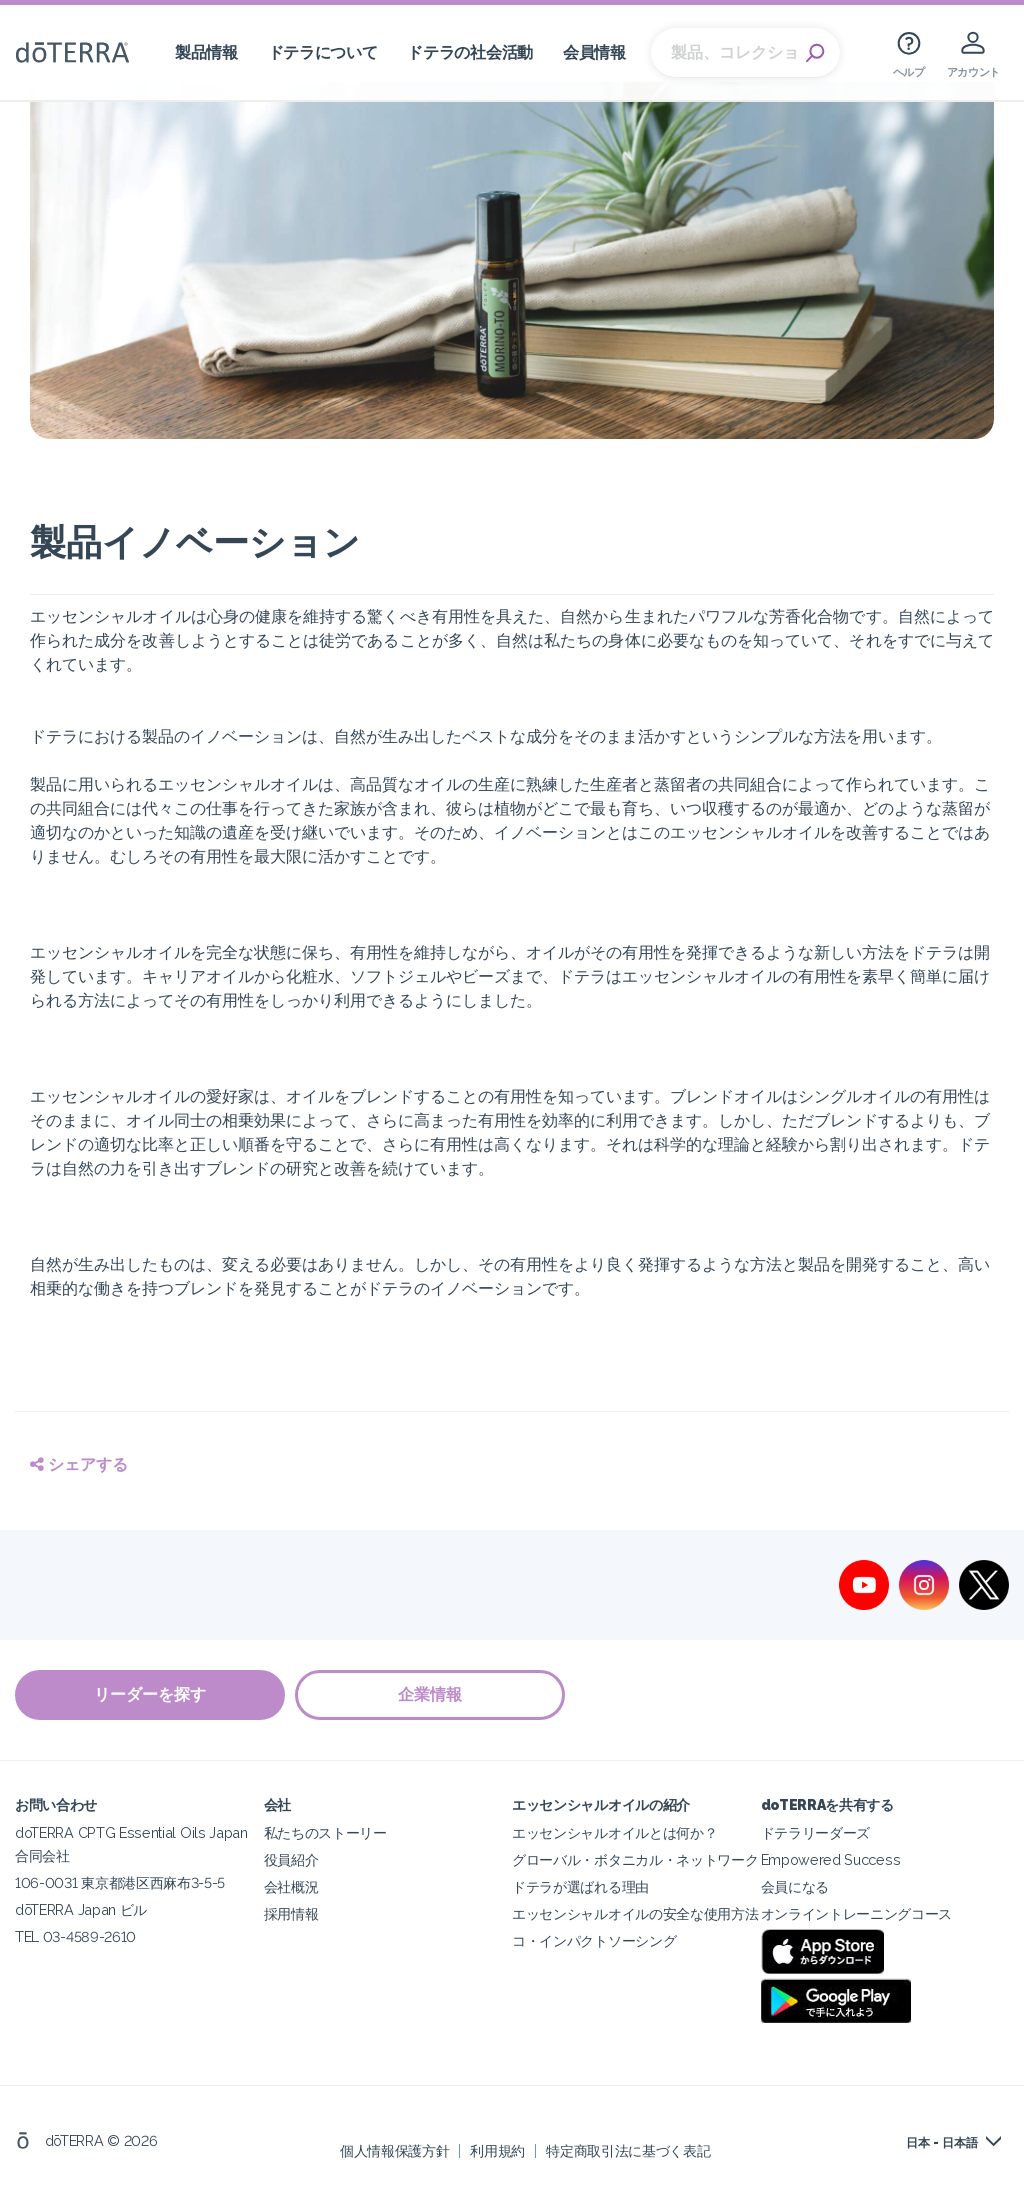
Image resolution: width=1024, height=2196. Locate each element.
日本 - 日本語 (942, 2143)
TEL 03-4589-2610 (75, 1936)
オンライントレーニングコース (857, 1913)
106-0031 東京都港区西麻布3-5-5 (120, 1882)
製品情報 (206, 52)
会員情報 (594, 52)
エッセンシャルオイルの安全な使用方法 (635, 1913)
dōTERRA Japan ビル (81, 1909)
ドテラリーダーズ (816, 1832)
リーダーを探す (150, 1694)
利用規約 (497, 2150)
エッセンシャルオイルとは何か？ (614, 1832)
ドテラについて (323, 52)
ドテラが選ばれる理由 (580, 1886)
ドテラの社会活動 (470, 52)
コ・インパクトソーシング (594, 1940)
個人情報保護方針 (395, 2150)
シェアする (79, 1464)
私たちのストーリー (325, 1832)
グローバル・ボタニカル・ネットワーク (635, 1859)
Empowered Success (831, 1859)
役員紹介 (291, 1859)
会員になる (795, 1886)
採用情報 (291, 1913)
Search (815, 53)
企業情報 (430, 1694)
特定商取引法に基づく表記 (628, 2150)
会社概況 (291, 1886)
